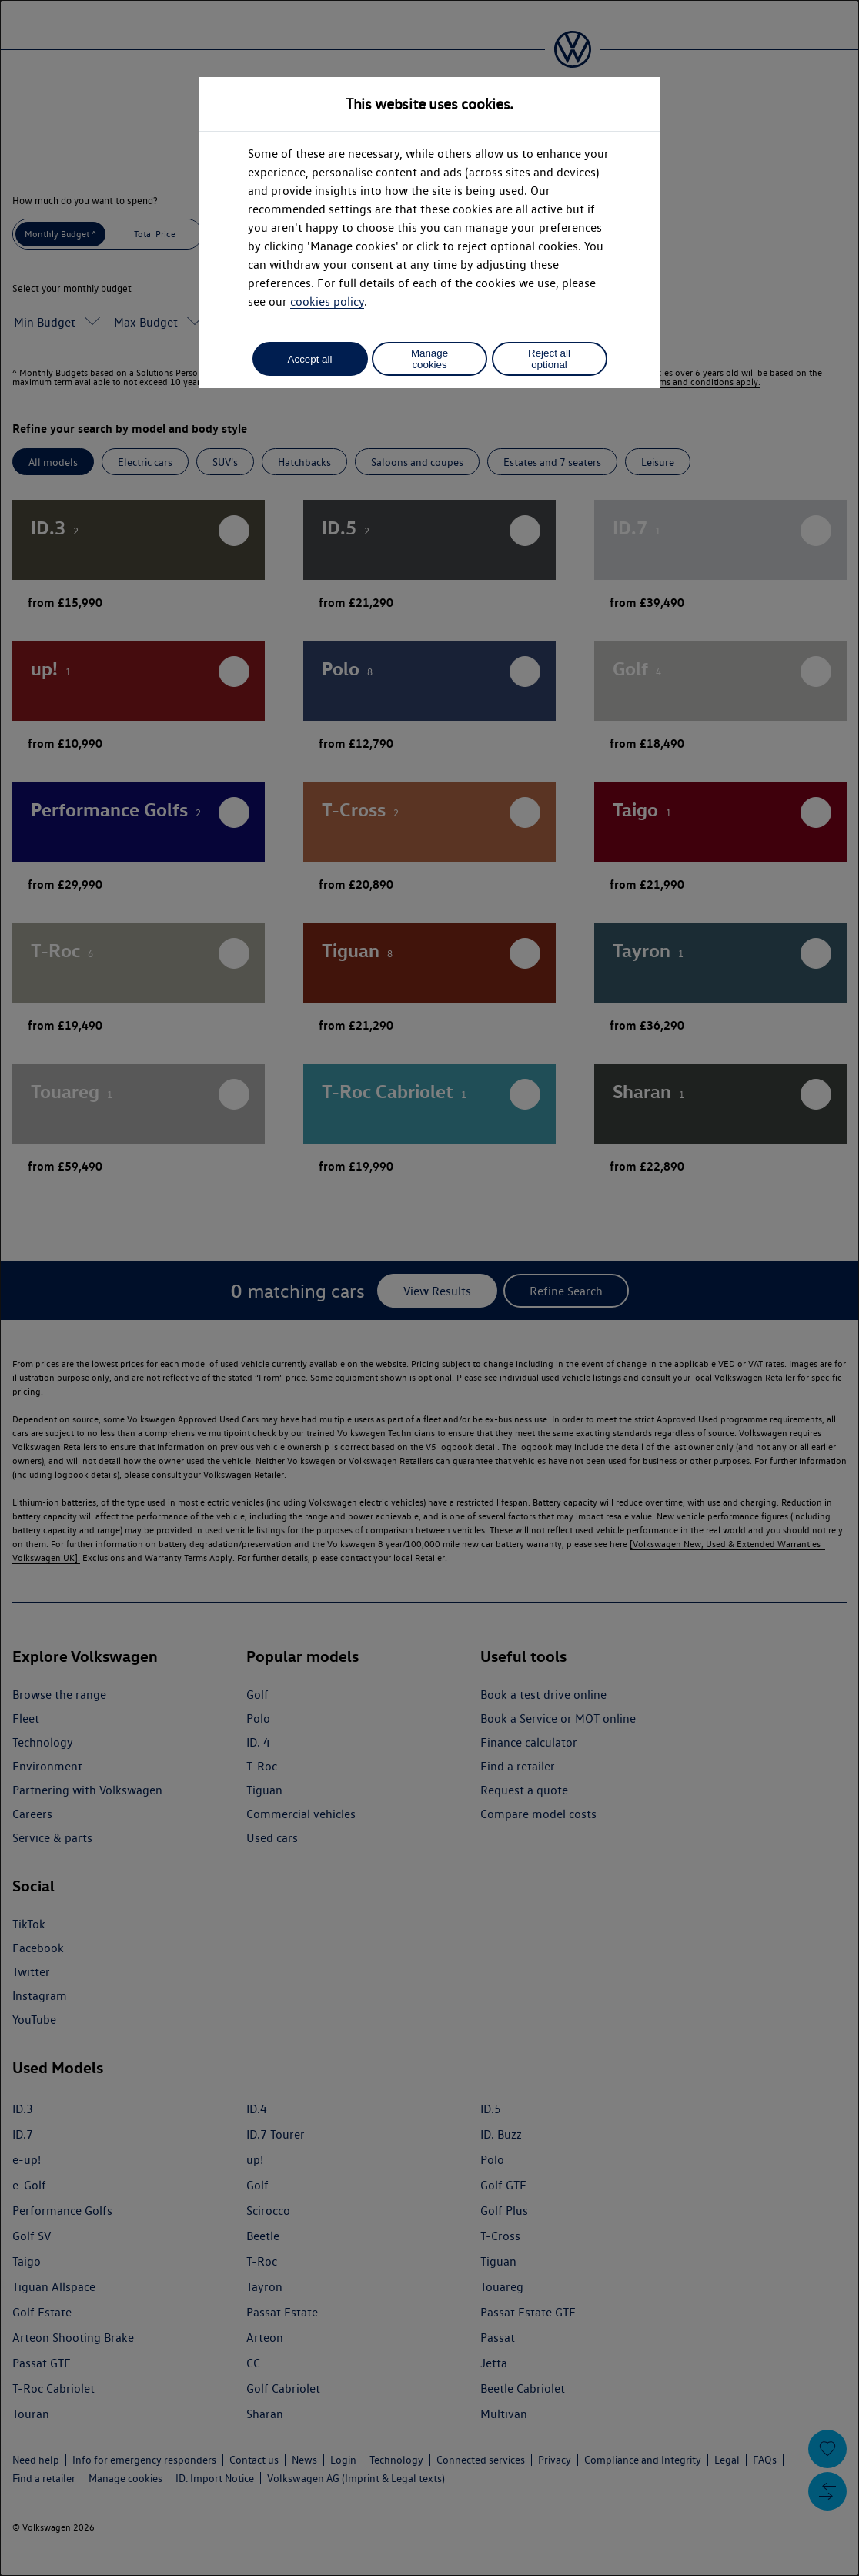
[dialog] (429, 1288)
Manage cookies (429, 358)
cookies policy (327, 301)
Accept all (310, 359)
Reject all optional (549, 358)
